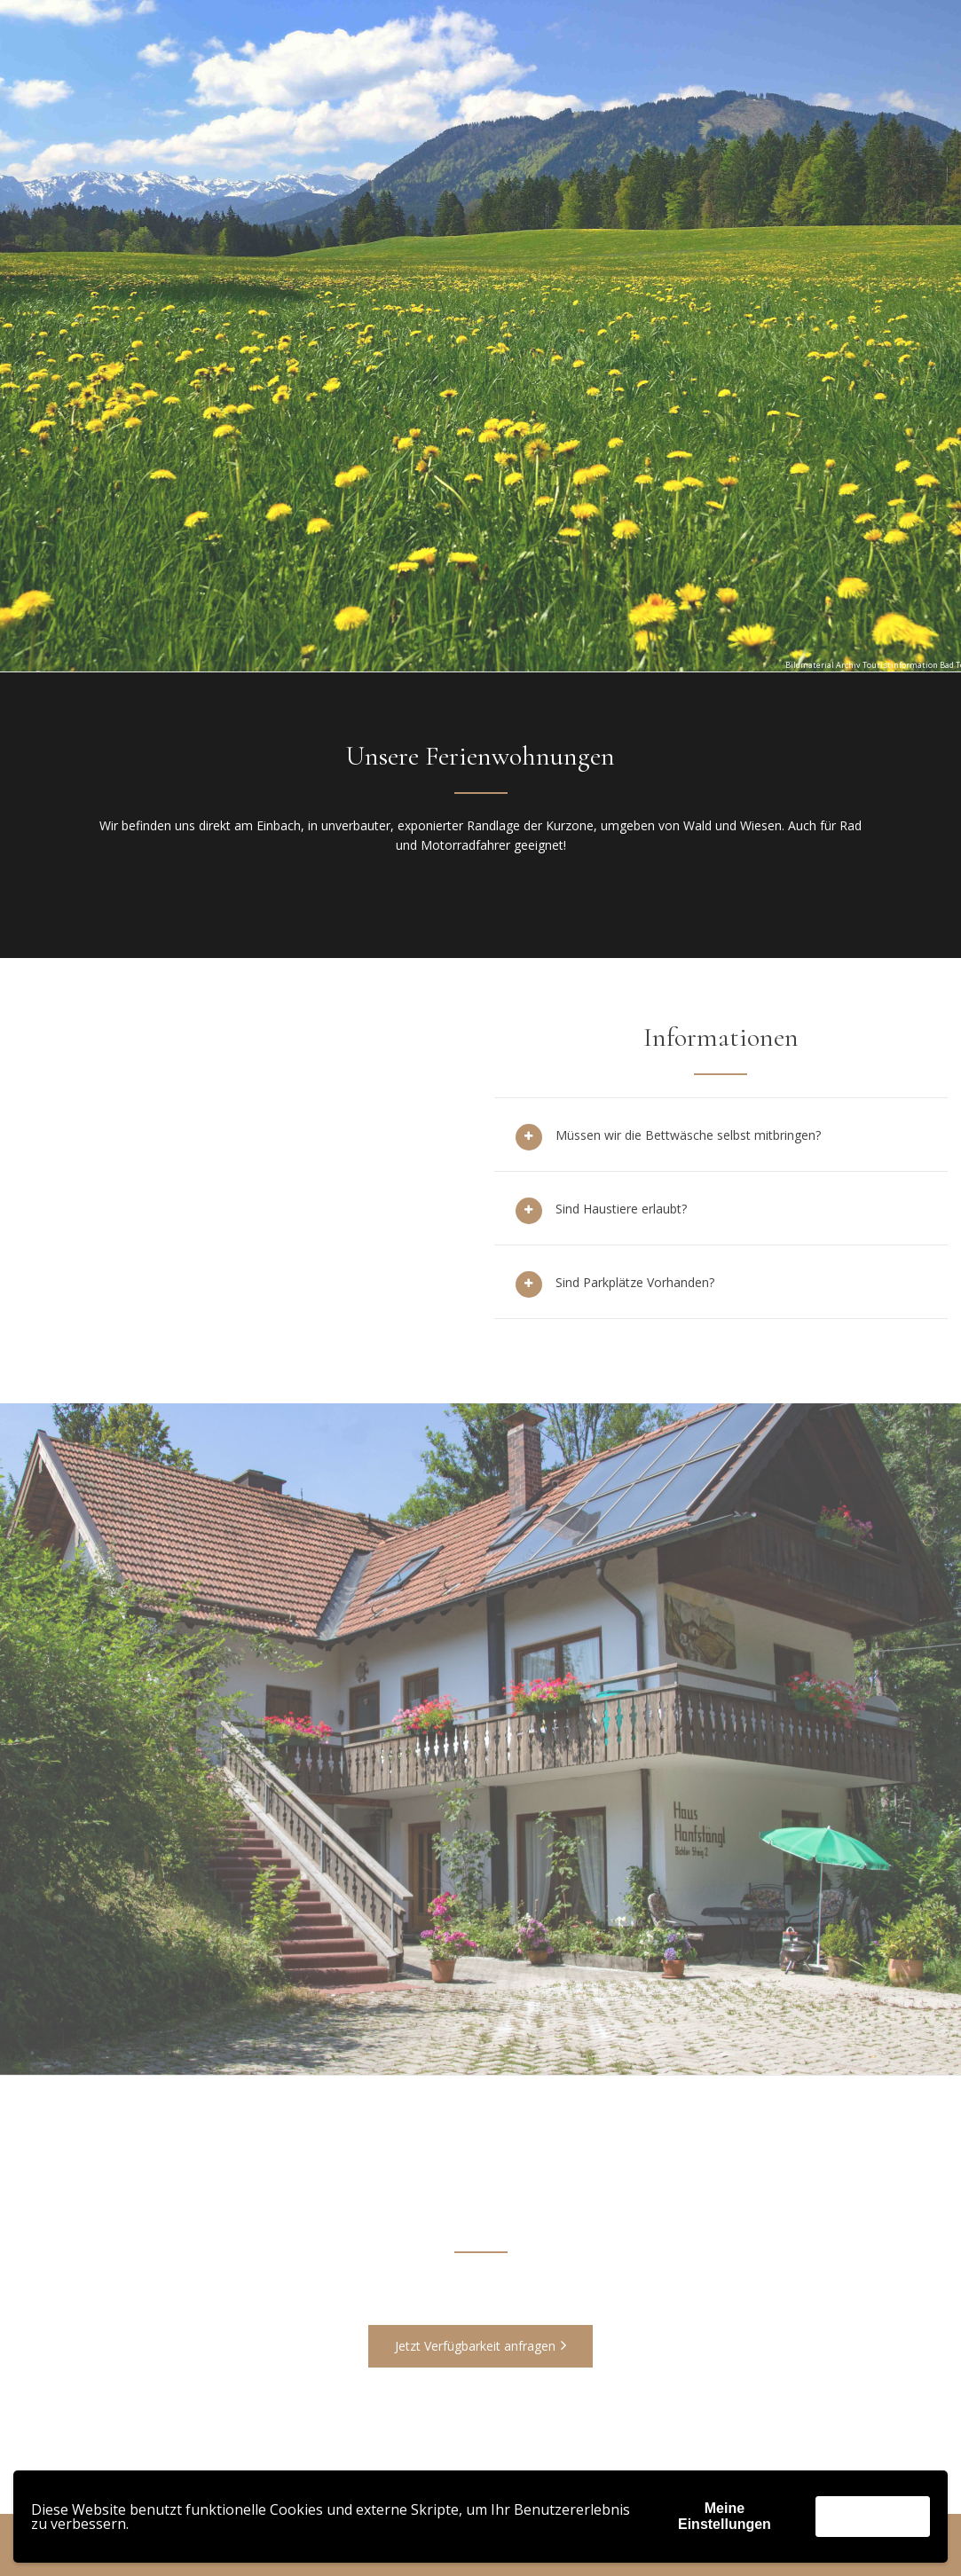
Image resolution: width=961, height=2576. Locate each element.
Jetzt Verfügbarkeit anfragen (480, 2345)
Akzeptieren (872, 2516)
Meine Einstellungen (724, 2516)
